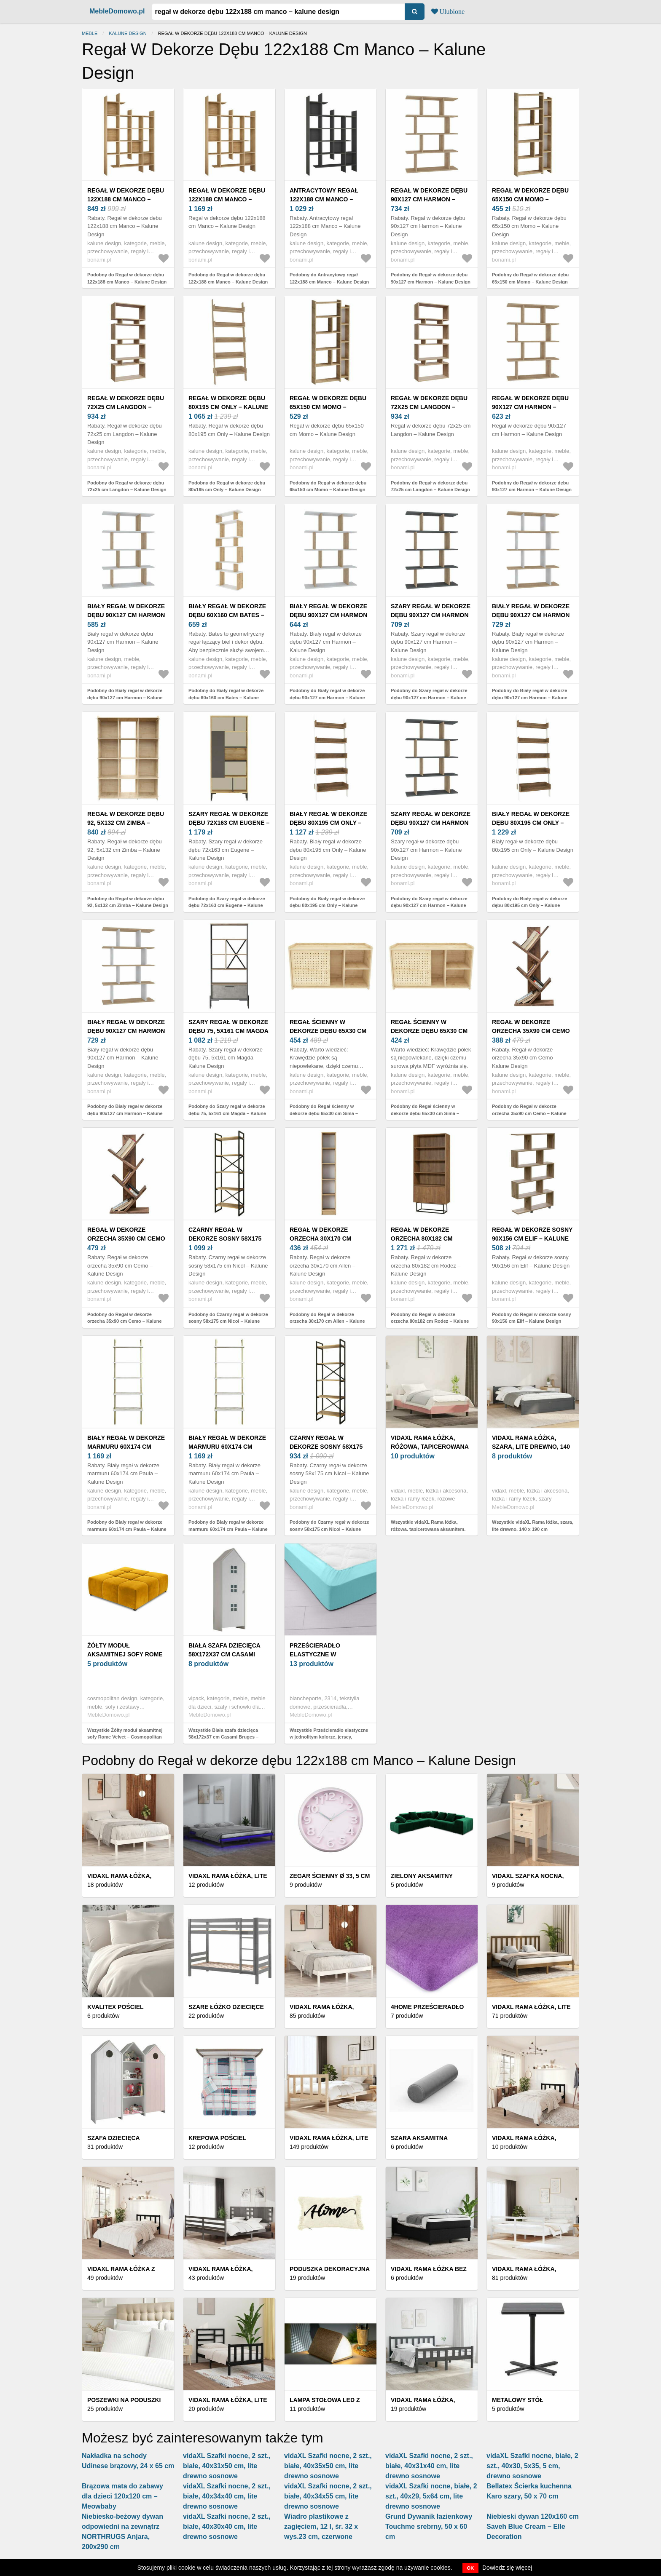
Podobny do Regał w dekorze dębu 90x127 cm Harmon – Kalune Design (430, 278)
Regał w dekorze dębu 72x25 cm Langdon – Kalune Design (125, 407)
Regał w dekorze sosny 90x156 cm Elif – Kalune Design (532, 1238)
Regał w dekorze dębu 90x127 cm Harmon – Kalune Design (429, 199)
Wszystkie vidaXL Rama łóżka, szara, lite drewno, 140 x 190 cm (532, 1525)
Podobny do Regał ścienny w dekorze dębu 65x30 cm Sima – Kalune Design (324, 1113)
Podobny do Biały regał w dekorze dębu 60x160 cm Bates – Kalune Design (225, 697)
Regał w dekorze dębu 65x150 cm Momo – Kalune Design (530, 199)
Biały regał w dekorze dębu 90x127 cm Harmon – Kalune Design (126, 615)
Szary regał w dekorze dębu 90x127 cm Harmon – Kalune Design (430, 615)
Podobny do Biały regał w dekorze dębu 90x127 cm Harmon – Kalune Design (125, 697)
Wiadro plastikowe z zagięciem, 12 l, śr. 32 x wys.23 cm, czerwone (321, 2526)
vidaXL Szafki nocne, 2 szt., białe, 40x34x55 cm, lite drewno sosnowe (328, 2496)
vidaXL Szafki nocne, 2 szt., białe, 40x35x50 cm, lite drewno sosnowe (328, 2466)
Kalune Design (127, 33)
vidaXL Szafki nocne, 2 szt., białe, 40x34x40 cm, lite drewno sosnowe (227, 2496)
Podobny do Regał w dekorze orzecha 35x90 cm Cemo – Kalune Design (529, 1113)
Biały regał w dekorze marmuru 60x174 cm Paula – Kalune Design (126, 1446)
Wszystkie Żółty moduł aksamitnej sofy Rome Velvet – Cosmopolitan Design (125, 1737)
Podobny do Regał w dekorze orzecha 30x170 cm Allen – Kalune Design (327, 1321)
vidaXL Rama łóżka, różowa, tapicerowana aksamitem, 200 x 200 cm (429, 1446)
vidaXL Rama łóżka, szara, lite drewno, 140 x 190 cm (531, 1446)
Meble (89, 33)
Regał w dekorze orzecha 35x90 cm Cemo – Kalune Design (531, 1031)
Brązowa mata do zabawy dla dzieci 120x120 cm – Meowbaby (122, 2496)
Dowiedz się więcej (507, 2567)
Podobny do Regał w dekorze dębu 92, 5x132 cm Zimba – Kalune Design (127, 902)
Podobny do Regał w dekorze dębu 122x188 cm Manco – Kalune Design (127, 278)
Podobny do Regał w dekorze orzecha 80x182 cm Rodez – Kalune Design (430, 1321)
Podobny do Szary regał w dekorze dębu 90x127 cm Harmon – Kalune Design (429, 697)
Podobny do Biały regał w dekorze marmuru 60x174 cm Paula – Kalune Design (127, 1528)
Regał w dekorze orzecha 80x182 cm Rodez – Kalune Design (429, 1238)
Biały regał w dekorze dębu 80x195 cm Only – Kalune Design (328, 823)
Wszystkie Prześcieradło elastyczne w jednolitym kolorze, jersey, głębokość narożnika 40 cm (329, 1737)
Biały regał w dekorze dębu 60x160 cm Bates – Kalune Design (227, 615)
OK (470, 2568)
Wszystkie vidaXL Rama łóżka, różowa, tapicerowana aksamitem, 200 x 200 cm (428, 1528)
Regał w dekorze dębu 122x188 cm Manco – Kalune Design (125, 199)
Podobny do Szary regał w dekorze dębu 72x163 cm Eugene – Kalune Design (226, 905)
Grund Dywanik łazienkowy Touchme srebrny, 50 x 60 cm (428, 2526)
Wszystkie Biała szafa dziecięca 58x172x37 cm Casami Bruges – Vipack (223, 1737)
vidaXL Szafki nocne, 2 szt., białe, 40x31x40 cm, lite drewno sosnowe (429, 2466)
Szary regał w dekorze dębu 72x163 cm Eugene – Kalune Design (228, 823)
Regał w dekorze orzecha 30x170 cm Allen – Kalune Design (327, 1238)
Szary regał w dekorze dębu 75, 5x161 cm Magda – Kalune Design (228, 1031)
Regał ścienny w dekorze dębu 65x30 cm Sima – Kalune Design (328, 1031)
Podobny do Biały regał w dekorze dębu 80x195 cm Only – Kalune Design (327, 905)
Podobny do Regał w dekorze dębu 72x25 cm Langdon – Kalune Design (127, 486)
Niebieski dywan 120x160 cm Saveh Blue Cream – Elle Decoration (532, 2526)
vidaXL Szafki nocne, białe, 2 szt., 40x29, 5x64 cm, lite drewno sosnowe (431, 2496)
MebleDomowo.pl (117, 11)
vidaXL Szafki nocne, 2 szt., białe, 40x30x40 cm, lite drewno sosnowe (227, 2526)
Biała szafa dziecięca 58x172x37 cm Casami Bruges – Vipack (224, 1654)
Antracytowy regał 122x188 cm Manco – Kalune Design (324, 199)
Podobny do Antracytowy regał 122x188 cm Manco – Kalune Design (329, 278)
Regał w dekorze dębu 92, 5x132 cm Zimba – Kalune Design (125, 823)
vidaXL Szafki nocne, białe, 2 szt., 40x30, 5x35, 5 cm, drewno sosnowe (532, 2466)
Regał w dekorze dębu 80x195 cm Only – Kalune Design (228, 407)
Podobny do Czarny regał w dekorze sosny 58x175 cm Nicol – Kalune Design (228, 1321)
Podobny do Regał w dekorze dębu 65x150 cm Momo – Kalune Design (530, 278)
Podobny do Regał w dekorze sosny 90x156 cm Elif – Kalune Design (531, 1318)
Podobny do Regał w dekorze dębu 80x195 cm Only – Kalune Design (226, 486)
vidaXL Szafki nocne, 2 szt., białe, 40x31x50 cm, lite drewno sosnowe (227, 2466)
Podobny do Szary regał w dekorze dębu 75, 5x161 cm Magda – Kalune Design (227, 1113)
